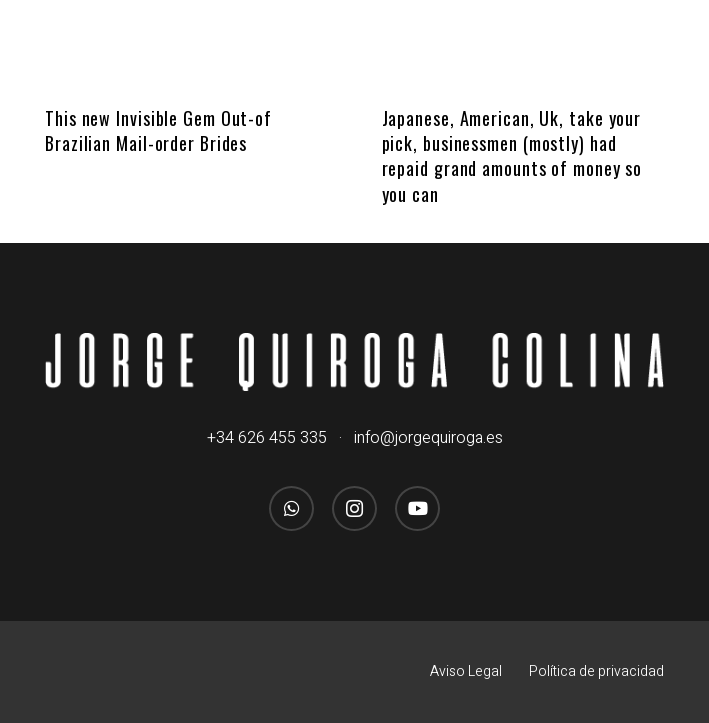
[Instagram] (354, 508)
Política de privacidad (596, 671)
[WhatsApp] (291, 508)
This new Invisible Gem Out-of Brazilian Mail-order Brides (158, 130)
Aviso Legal (466, 671)
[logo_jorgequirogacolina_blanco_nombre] (354, 362)
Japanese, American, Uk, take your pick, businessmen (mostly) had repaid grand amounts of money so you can (512, 156)
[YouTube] (417, 508)
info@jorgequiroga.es (428, 438)
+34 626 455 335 (267, 438)
